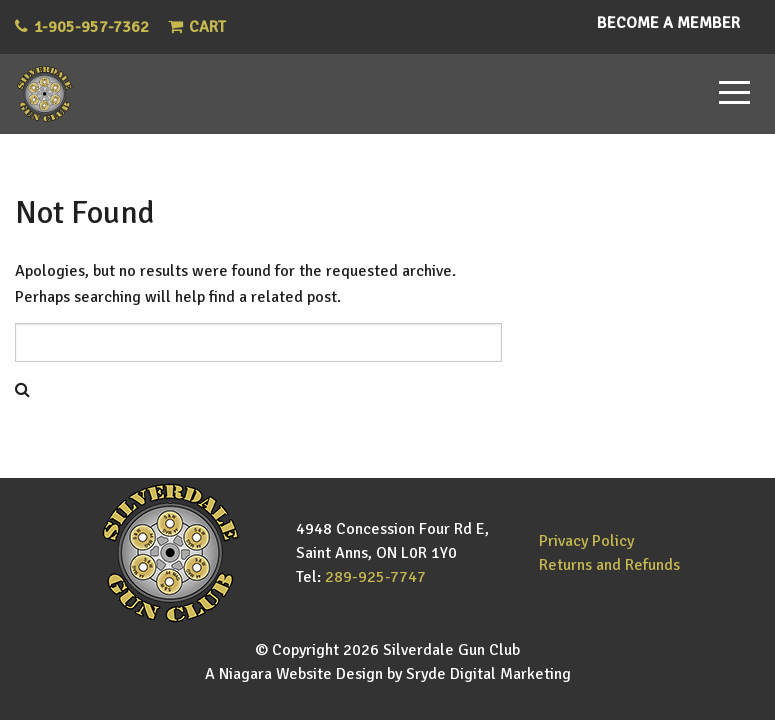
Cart (197, 27)
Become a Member (668, 23)
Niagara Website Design (301, 674)
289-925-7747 (375, 577)
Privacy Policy (586, 541)
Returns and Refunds (609, 565)
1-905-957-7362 (91, 27)
